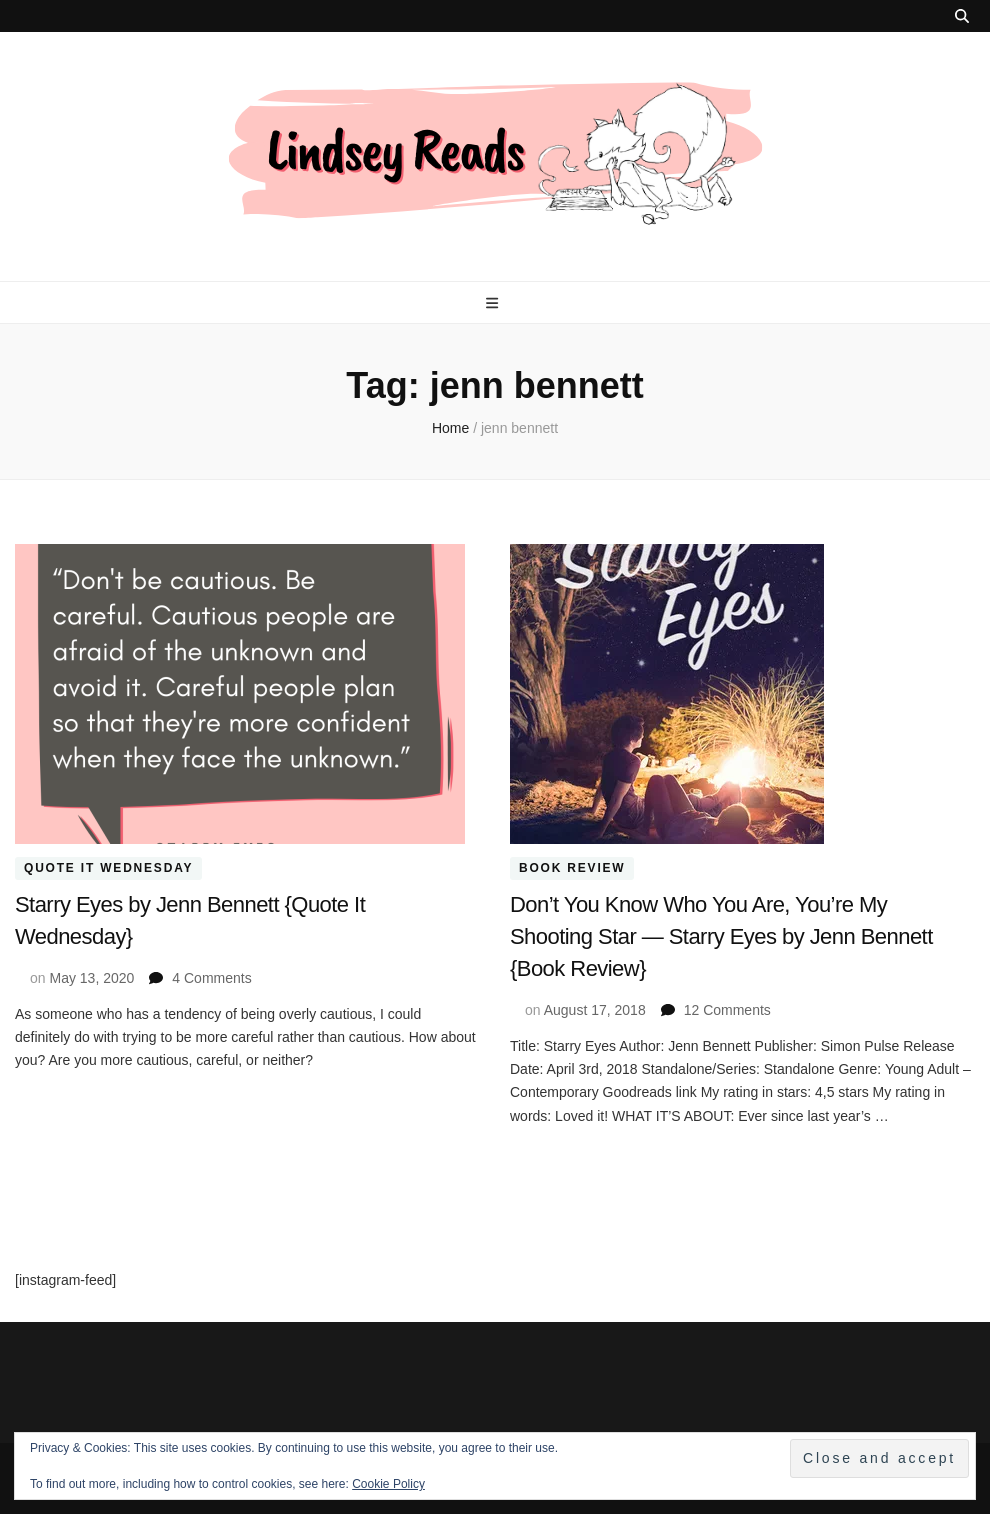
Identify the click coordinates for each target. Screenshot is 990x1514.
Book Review (572, 869)
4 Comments (211, 978)
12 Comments (727, 1010)
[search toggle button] (962, 16)
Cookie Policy (388, 1484)
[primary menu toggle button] (494, 303)
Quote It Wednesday (108, 869)
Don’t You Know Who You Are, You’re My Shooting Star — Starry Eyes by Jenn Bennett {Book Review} (721, 936)
